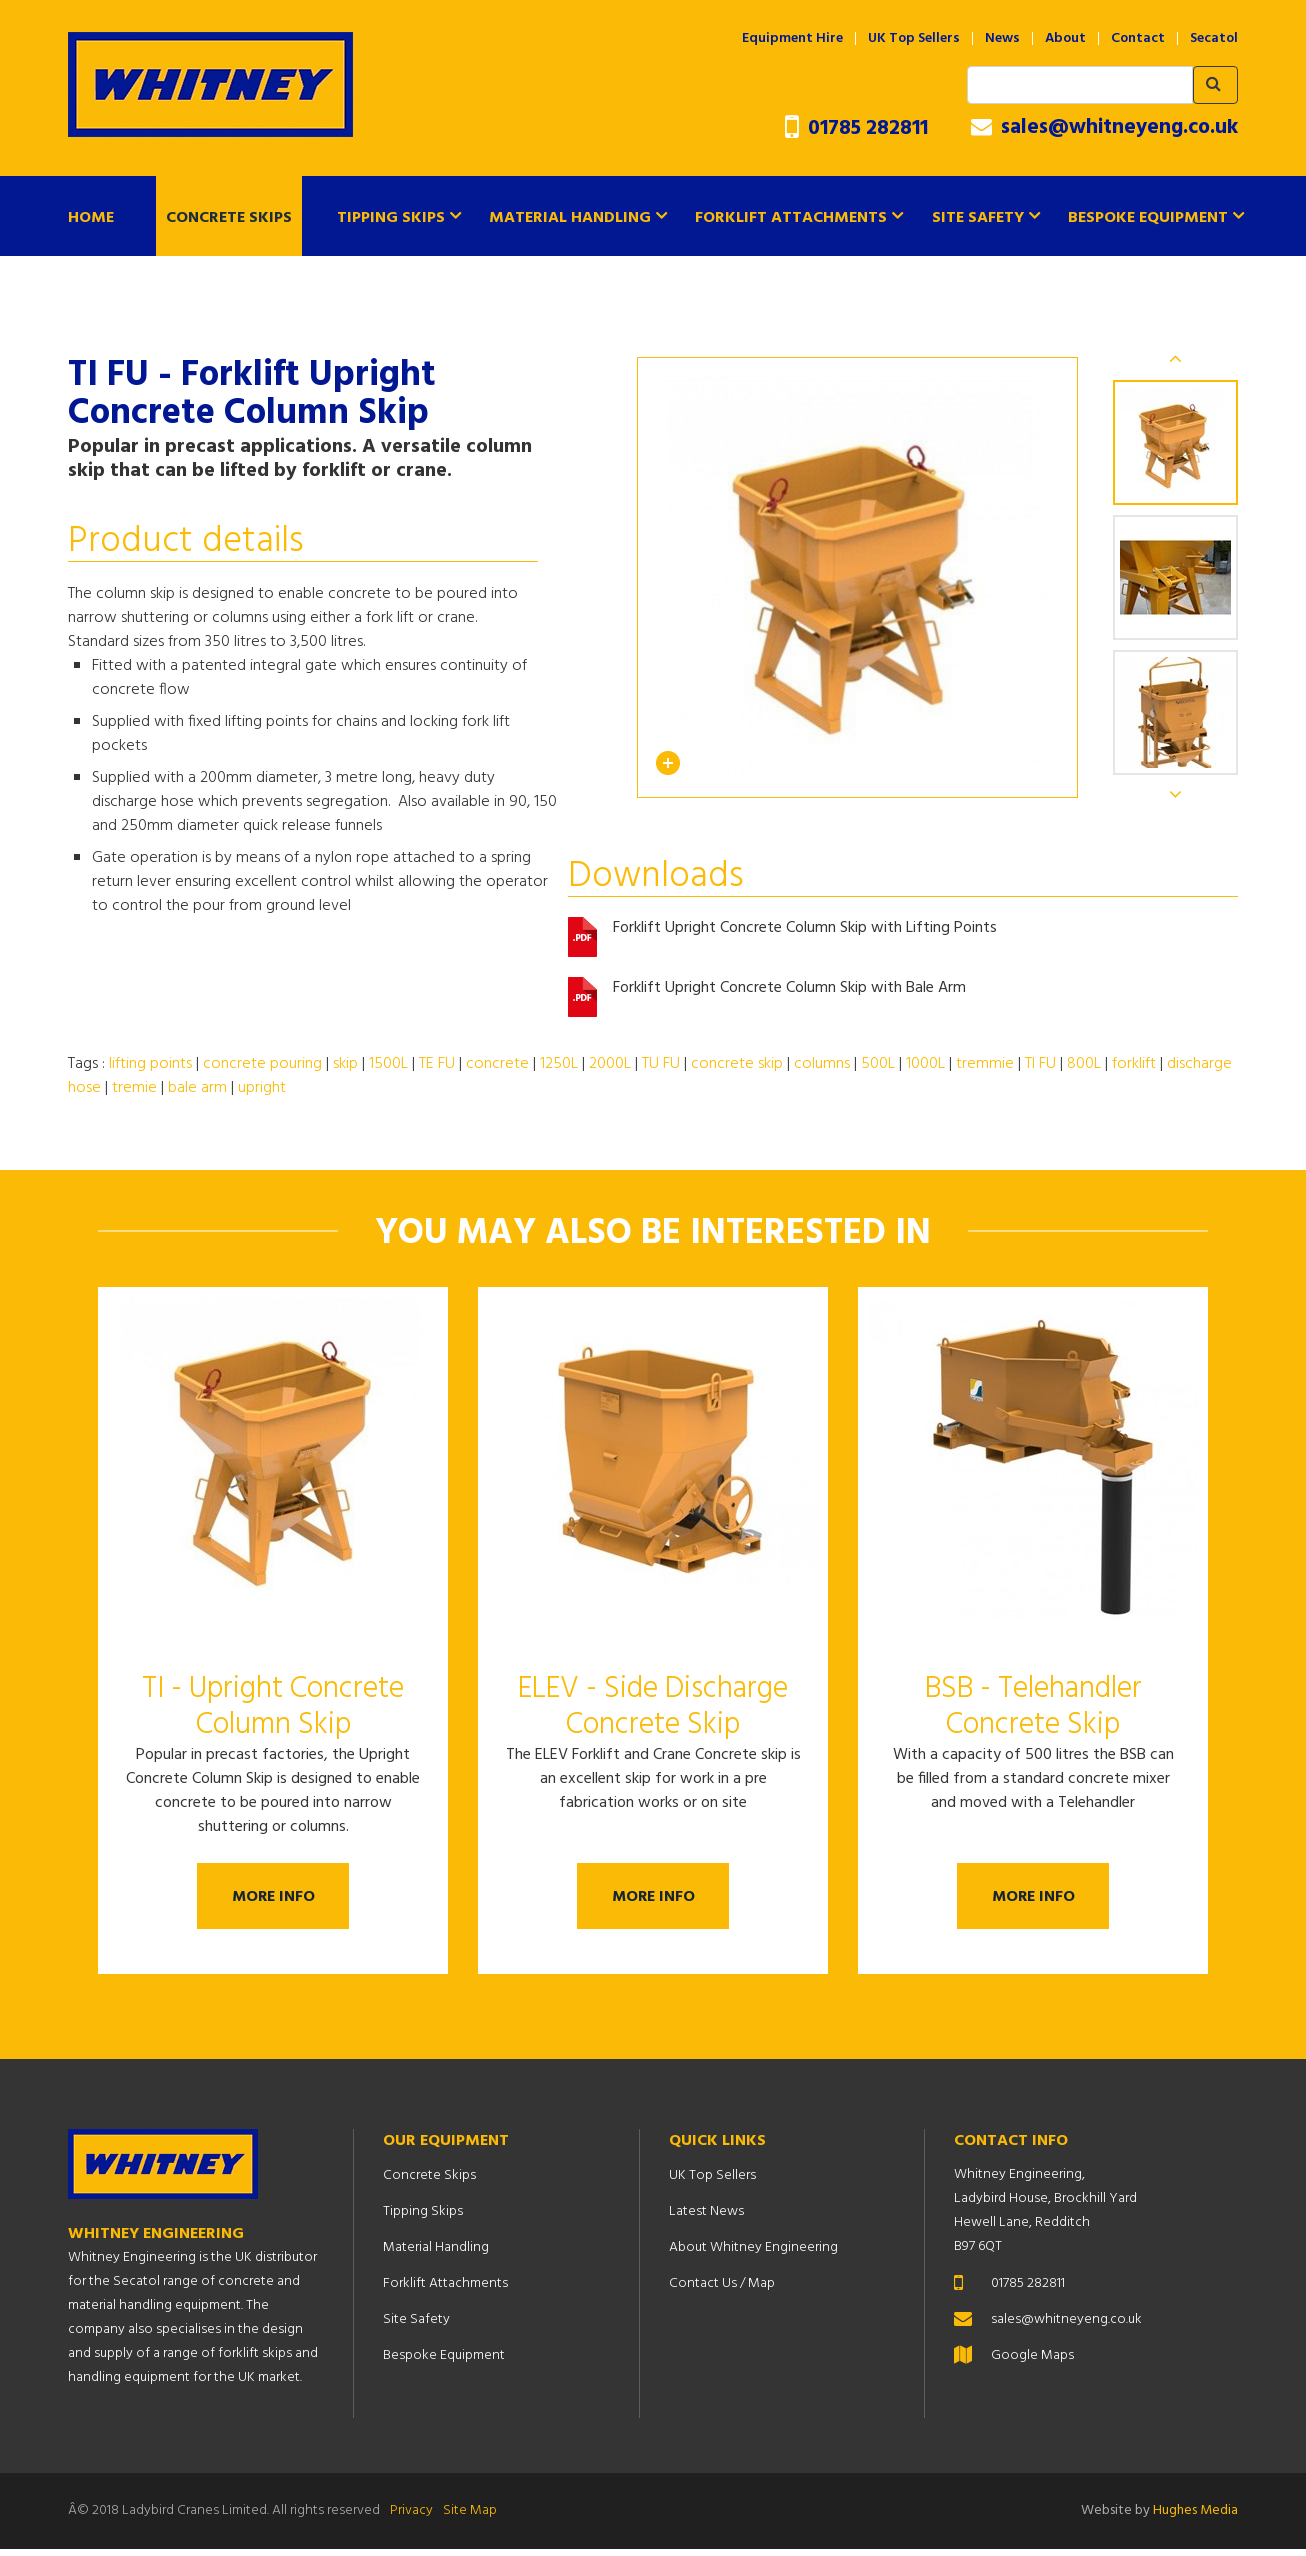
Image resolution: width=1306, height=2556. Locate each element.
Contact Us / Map (722, 2290)
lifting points (150, 1064)
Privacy (411, 2517)
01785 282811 (856, 128)
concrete (497, 1064)
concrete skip (737, 1064)
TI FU (1040, 1064)
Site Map (470, 2517)
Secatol (1214, 39)
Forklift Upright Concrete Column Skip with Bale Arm (789, 989)
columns (822, 1064)
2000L (610, 1064)
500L (878, 1064)
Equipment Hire (792, 39)
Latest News (706, 2218)
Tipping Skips (391, 218)
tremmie (985, 1064)
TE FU (437, 1064)
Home (91, 218)
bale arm (197, 1088)
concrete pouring (262, 1064)
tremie (134, 1088)
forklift (1134, 1064)
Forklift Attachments (791, 218)
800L (1084, 1064)
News (1002, 39)
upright (262, 1088)
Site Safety (978, 218)
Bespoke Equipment (1148, 218)
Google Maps (1032, 2362)
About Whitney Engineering (753, 2254)
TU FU (661, 1064)
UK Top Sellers (914, 39)
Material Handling (570, 218)
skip (345, 1064)
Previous (1176, 358)
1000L (925, 1064)
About (1065, 39)
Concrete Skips (229, 218)
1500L (388, 1064)
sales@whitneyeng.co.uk (1104, 128)
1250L (559, 1064)
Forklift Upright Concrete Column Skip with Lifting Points (805, 929)
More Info (273, 1900)
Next (1176, 794)
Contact (1138, 39)
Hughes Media (1195, 2517)
